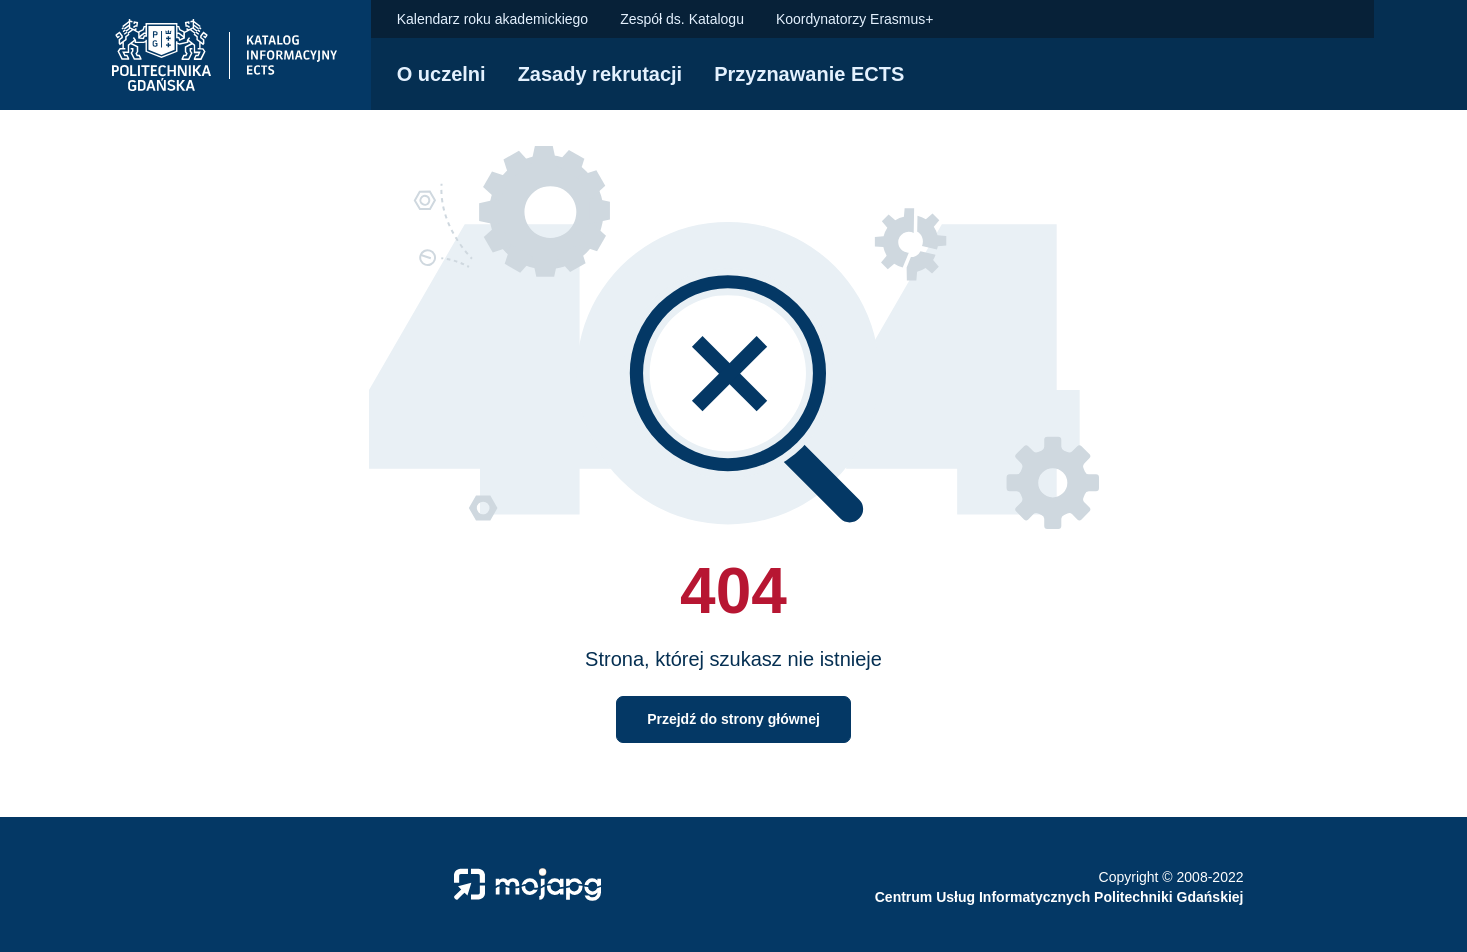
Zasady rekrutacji (600, 74)
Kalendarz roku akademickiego (492, 19)
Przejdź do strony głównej (733, 719)
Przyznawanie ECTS (809, 74)
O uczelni (441, 74)
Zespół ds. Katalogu (682, 19)
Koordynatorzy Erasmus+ (855, 19)
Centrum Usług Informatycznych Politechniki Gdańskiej (1059, 897)
